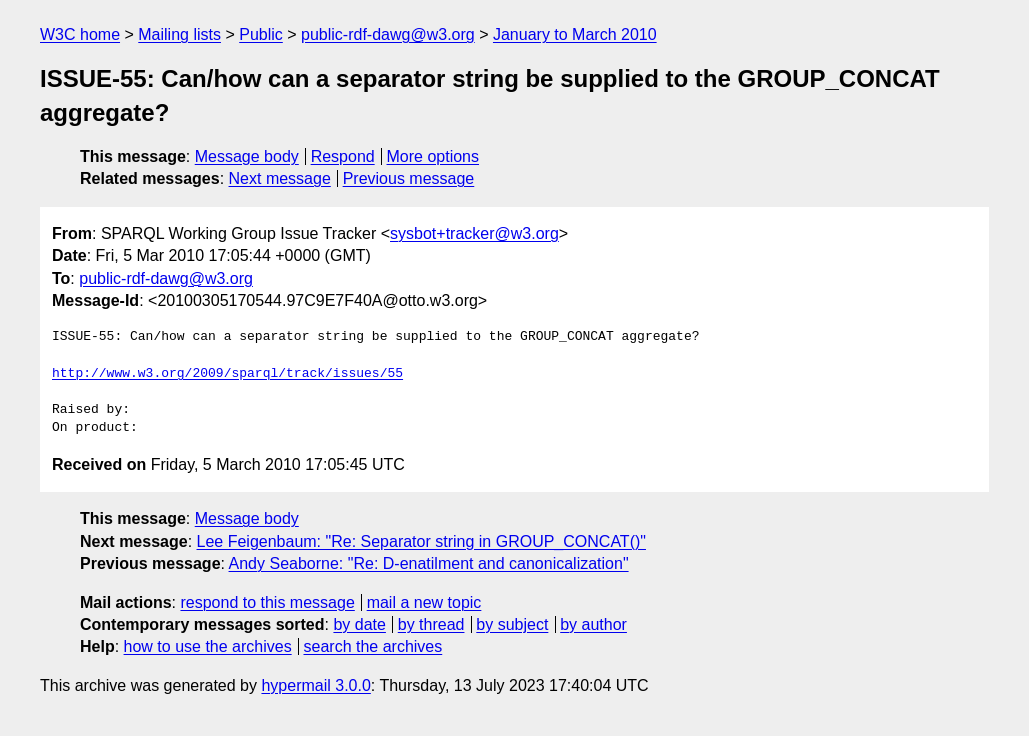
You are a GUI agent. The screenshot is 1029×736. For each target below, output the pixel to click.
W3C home (80, 34)
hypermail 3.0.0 (315, 685)
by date (359, 624)
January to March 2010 (575, 34)
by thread (431, 624)
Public (261, 34)
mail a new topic (424, 602)
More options (433, 156)
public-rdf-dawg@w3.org (388, 34)
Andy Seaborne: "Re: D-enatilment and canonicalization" (429, 563)
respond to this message (267, 602)
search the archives (373, 646)
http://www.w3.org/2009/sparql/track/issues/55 (227, 374)
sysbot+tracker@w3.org (474, 233)
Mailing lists (179, 34)
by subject (512, 624)
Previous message (409, 178)
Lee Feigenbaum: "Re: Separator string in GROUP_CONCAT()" (421, 541)
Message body (247, 156)
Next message (280, 178)
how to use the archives (208, 646)
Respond (343, 156)
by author (593, 624)
